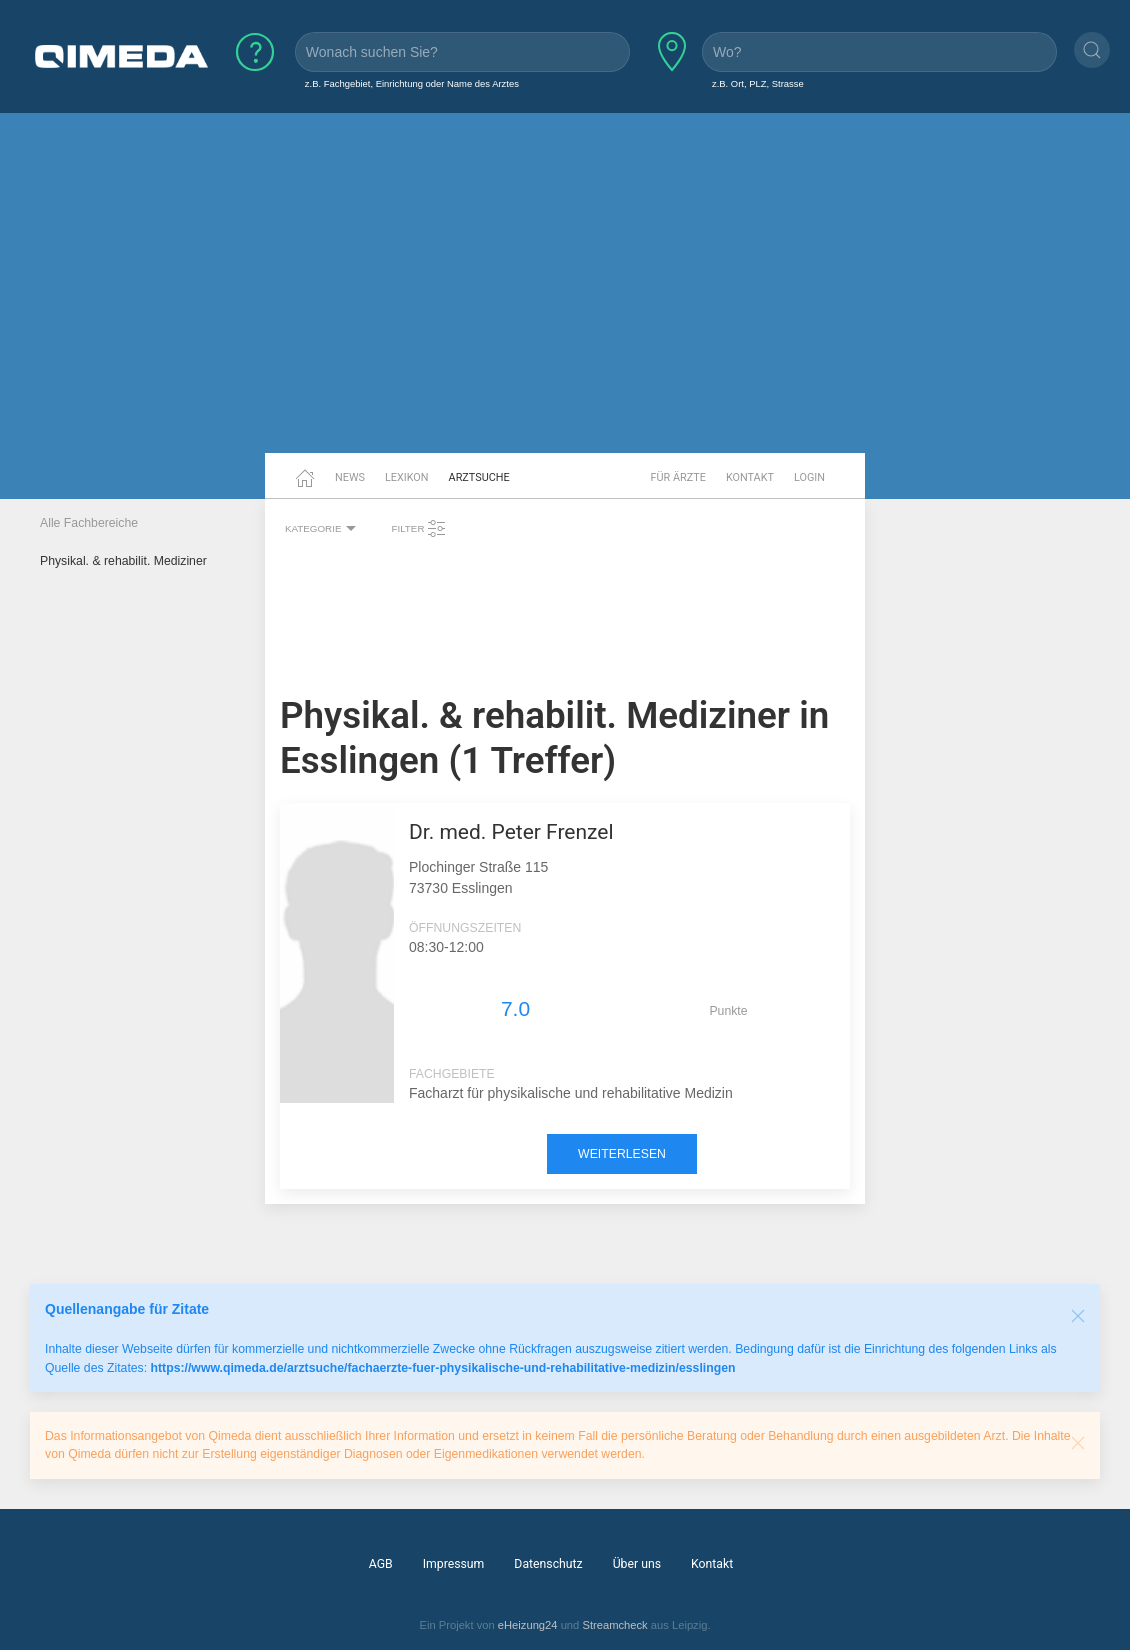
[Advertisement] (565, 298)
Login (809, 477)
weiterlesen (622, 1154)
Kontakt (750, 477)
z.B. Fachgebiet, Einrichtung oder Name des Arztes (412, 83)
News (350, 477)
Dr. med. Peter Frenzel (511, 832)
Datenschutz (548, 1564)
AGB (381, 1564)
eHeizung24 (528, 1625)
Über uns (637, 1564)
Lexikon (407, 477)
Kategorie (323, 529)
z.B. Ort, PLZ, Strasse (758, 83)
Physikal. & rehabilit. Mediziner (123, 561)
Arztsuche (479, 477)
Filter (419, 529)
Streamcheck (614, 1625)
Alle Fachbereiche (89, 523)
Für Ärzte (678, 477)
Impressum (454, 1564)
